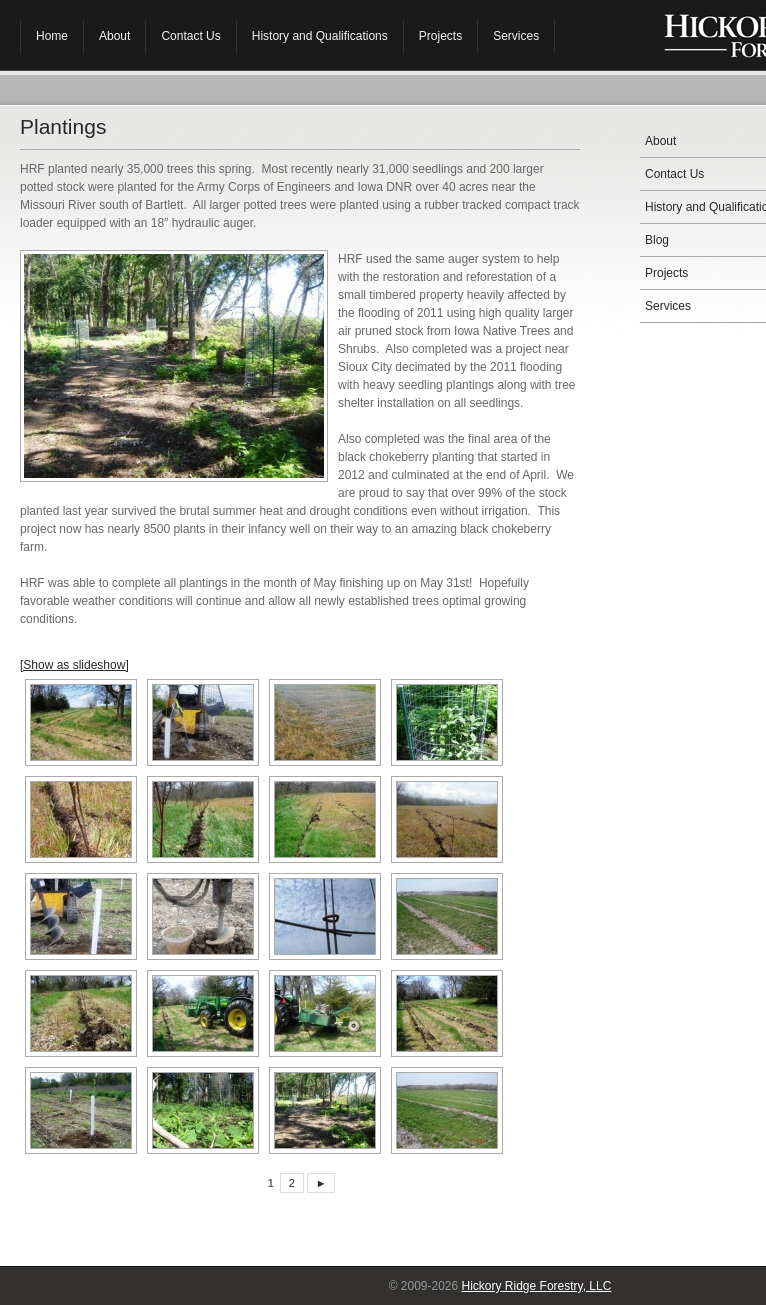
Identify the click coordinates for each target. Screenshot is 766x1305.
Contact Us (190, 36)
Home (52, 36)
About (114, 36)
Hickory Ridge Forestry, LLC (537, 1286)
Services (516, 36)
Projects (440, 36)
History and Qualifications (320, 36)
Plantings (63, 126)
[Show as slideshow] (74, 665)
